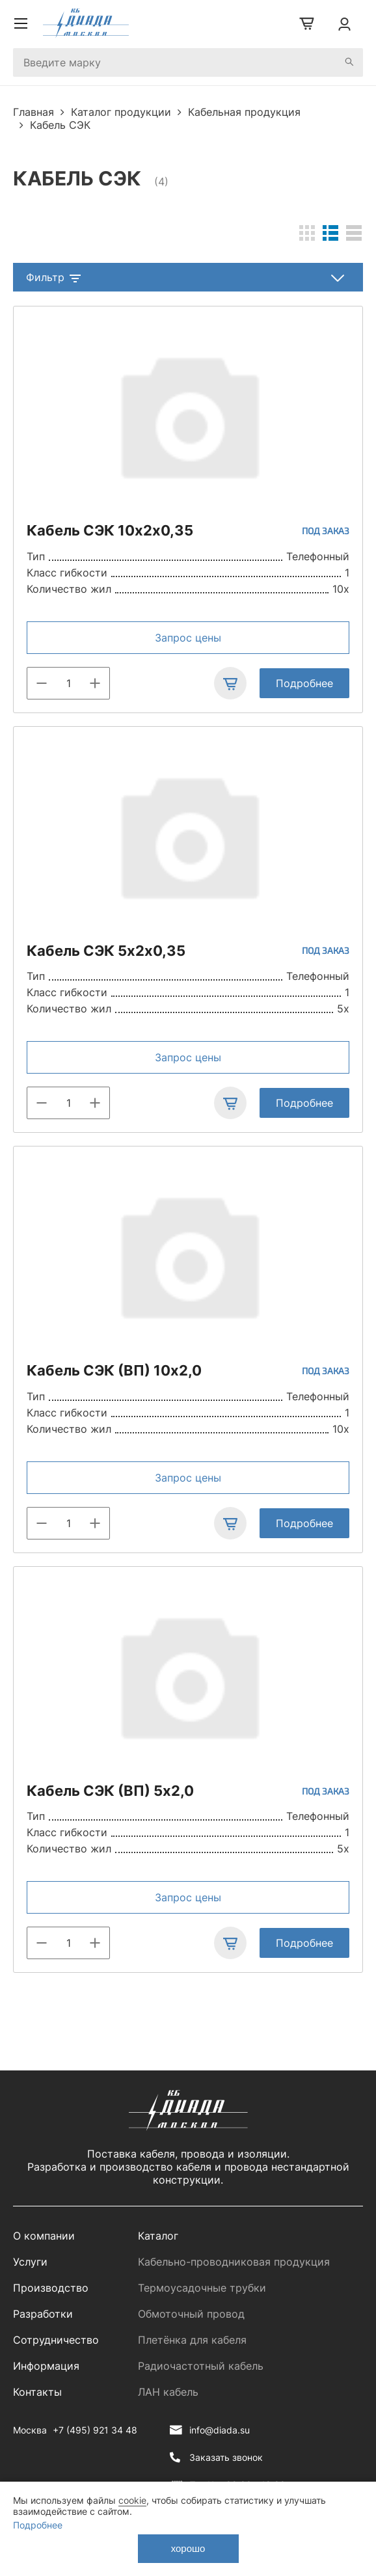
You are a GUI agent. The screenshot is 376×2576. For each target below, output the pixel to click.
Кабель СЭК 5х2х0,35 (106, 950)
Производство (50, 2287)
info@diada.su (219, 2429)
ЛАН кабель (168, 2391)
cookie (132, 2500)
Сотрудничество (56, 2339)
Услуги (30, 2261)
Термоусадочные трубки (202, 2287)
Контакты (37, 2391)
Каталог (158, 2235)
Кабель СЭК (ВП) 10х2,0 (114, 1370)
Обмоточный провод (191, 2313)
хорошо (188, 2548)
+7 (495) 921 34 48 (95, 2429)
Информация (46, 2365)
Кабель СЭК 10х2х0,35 (110, 530)
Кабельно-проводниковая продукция (234, 2261)
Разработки (43, 2313)
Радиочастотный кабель (200, 2365)
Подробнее (304, 683)
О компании (44, 2235)
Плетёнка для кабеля (192, 2339)
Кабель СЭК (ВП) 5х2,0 (110, 1790)
